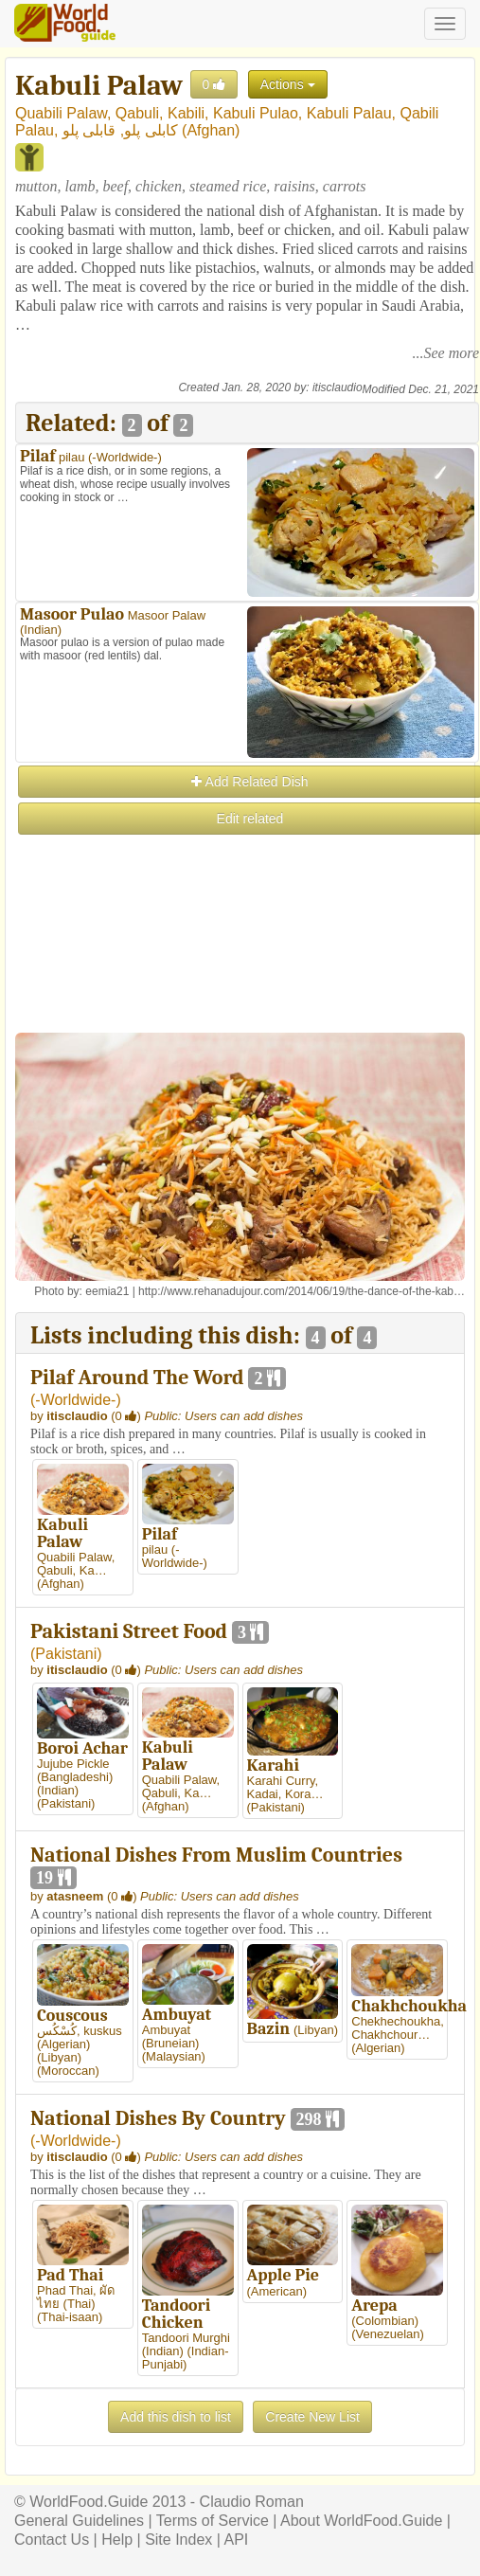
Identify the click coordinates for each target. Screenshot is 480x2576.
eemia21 (107, 1291)
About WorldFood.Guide (361, 2521)
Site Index (178, 2539)
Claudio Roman (252, 2502)
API (235, 2539)
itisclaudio (337, 387)
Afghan (211, 130)
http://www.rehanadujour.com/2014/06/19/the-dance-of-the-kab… (301, 1291)
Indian (40, 629)
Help (117, 2539)
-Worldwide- (124, 457)
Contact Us (51, 2539)
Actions (287, 84)
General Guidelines (79, 2521)
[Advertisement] (246, 970)
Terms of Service (212, 2521)
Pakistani (66, 1654)
